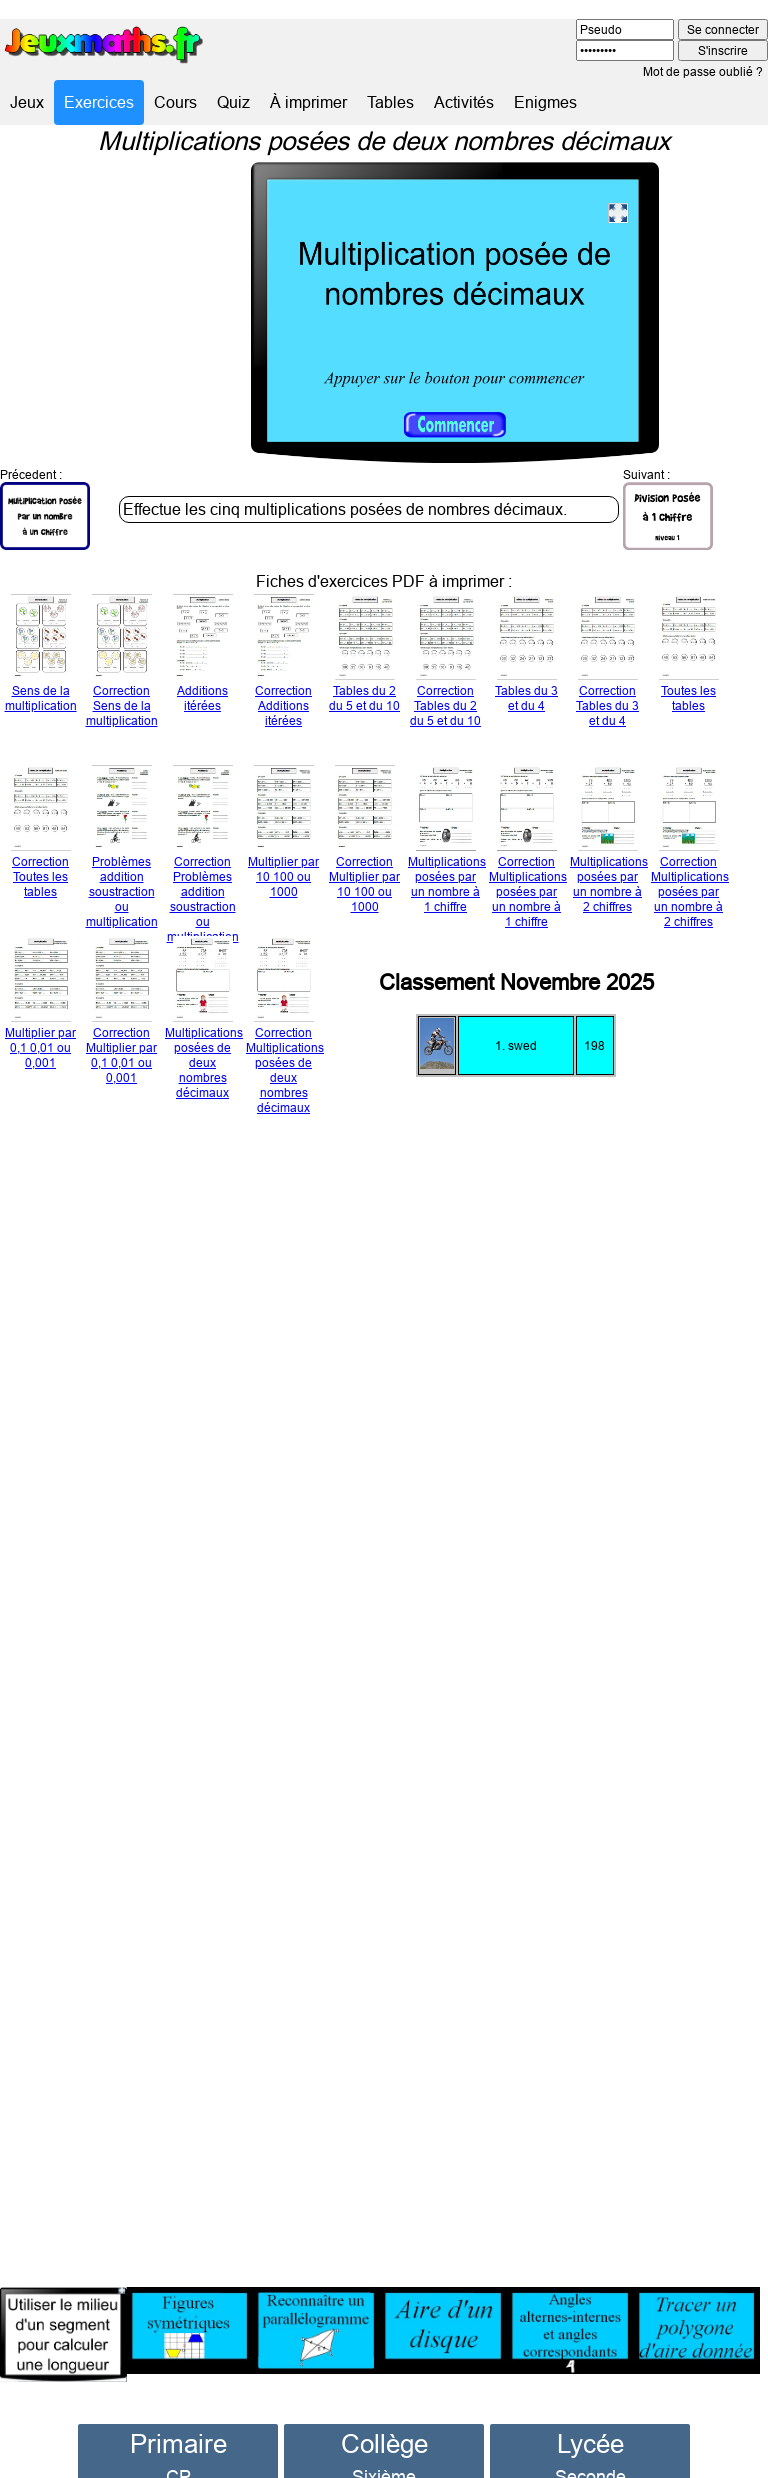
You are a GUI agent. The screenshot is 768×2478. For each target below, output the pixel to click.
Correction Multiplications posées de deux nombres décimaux (285, 1030)
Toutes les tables (689, 658)
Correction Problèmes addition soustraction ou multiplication (203, 859)
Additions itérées (203, 658)
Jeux (27, 102)
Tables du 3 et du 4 (526, 658)
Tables (390, 102)
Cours (175, 102)
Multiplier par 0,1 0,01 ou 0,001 (40, 1008)
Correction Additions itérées (284, 666)
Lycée (590, 2411)
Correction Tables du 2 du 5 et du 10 (445, 666)
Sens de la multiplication (41, 658)
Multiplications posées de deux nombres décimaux (204, 1023)
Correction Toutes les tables (41, 837)
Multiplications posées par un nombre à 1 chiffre (447, 844)
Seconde (590, 2444)
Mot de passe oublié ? (703, 71)
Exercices (99, 102)
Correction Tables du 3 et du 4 (607, 666)
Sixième (384, 2444)
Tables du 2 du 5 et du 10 (364, 658)
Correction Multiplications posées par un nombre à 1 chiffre (528, 852)
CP (178, 2444)
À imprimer (308, 102)
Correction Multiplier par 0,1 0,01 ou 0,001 (121, 1015)
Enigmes (545, 102)
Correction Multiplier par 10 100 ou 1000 (364, 844)
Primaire (178, 2411)
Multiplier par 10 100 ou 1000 (283, 837)
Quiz (233, 102)
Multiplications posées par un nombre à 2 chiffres (609, 844)
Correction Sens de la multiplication (122, 666)
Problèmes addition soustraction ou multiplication (122, 852)
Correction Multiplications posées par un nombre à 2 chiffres (690, 852)
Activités (464, 102)
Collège (384, 2411)
